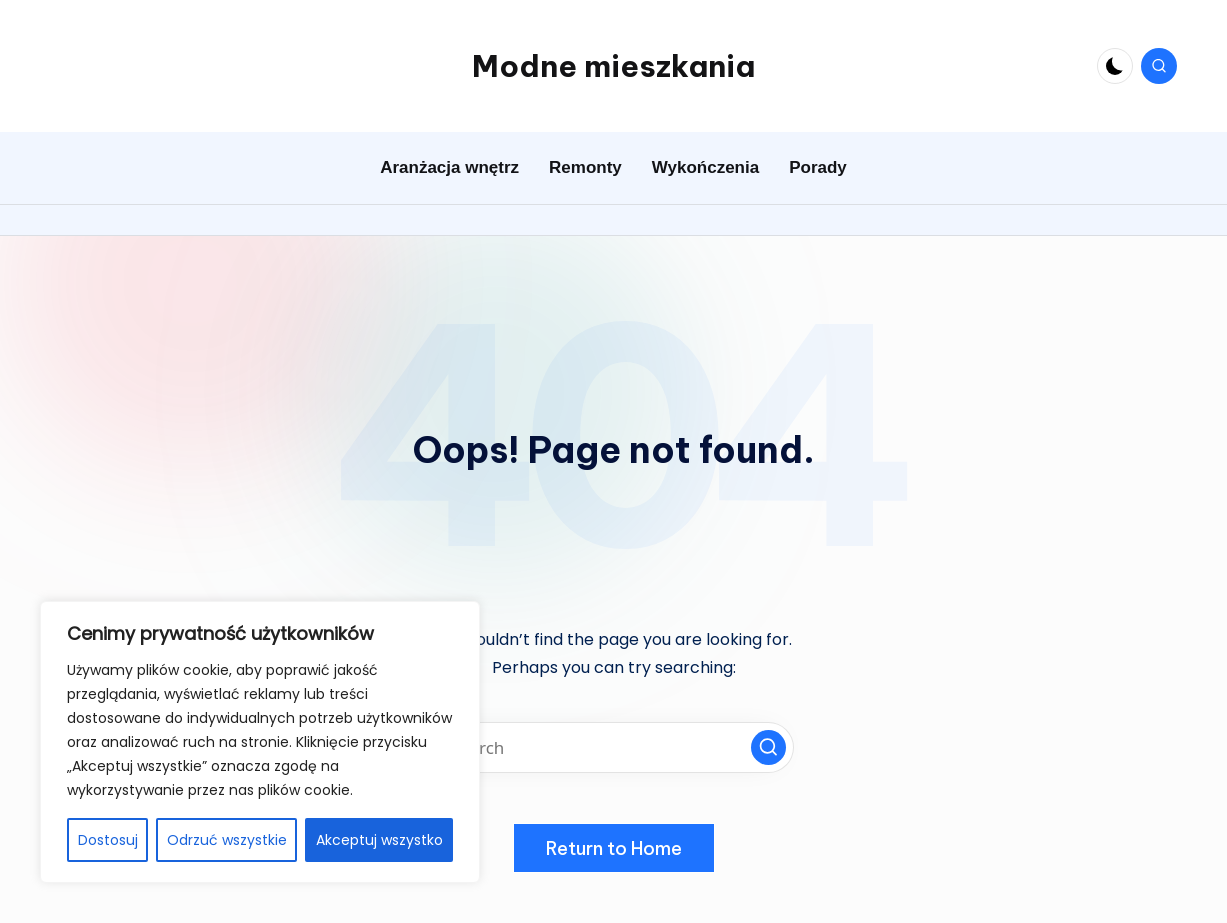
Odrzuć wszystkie (227, 840)
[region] (260, 742)
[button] (768, 747)
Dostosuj (108, 840)
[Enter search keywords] (614, 747)
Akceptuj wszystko (379, 840)
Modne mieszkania (613, 66)
